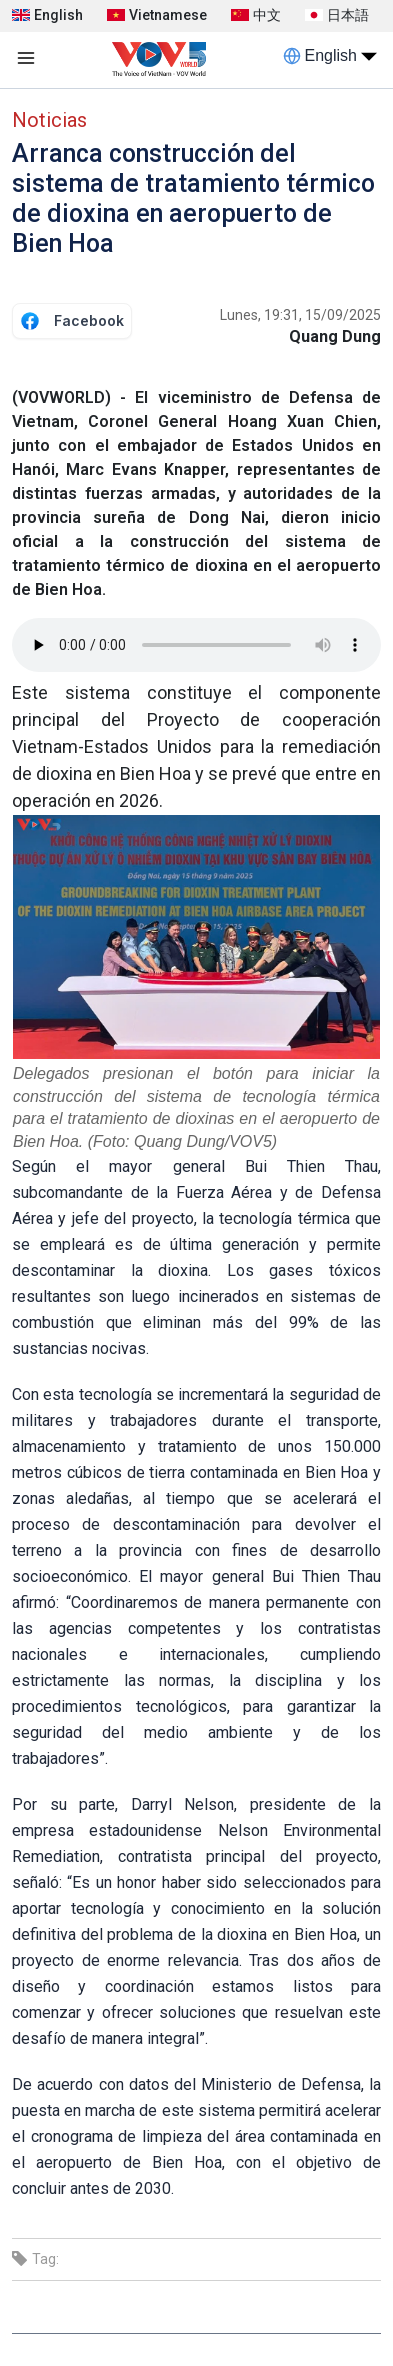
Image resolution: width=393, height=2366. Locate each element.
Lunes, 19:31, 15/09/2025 (300, 315)
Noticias (49, 120)
